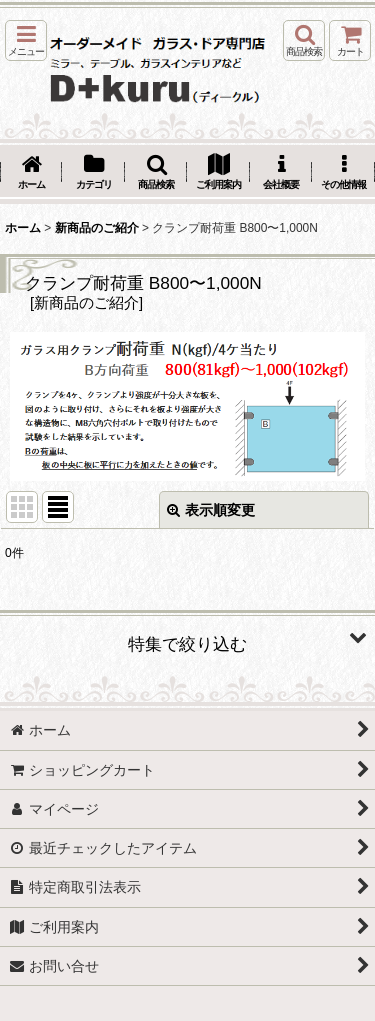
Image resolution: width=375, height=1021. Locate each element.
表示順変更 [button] (211, 510)
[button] (26, 40)
